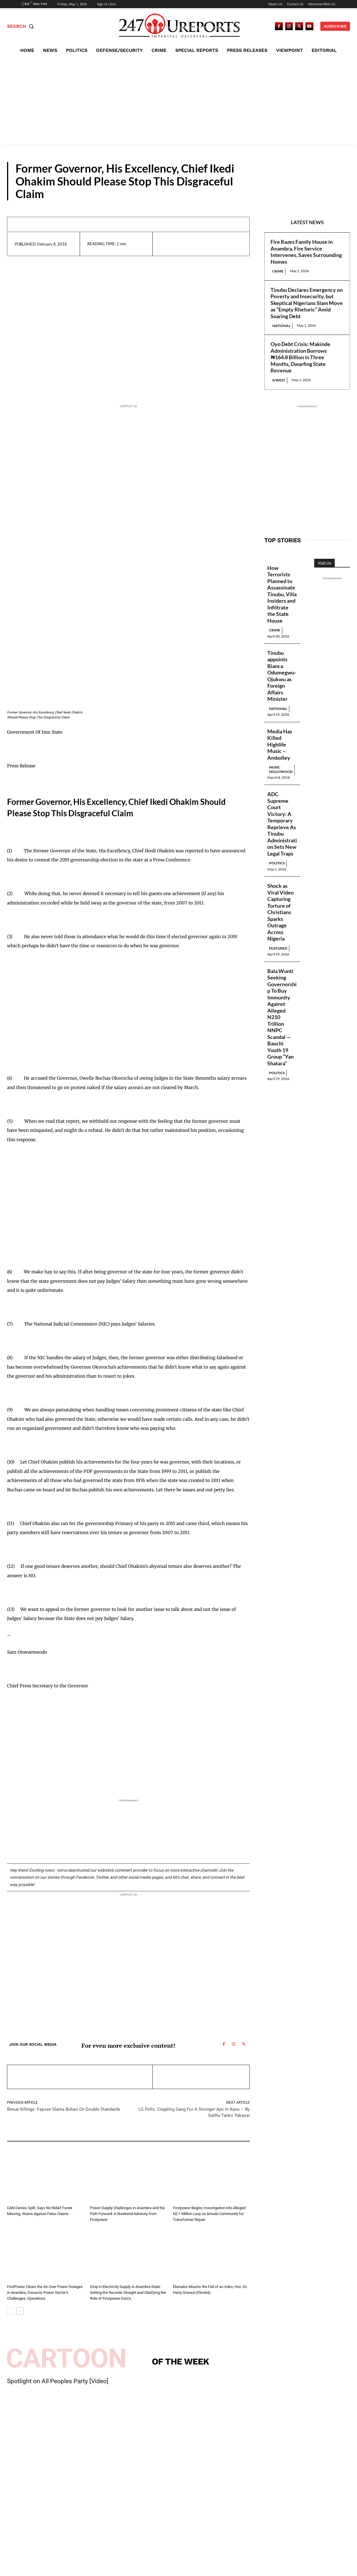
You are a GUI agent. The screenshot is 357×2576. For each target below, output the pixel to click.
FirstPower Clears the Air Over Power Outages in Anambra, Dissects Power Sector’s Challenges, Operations (45, 2292)
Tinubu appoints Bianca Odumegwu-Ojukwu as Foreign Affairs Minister (281, 676)
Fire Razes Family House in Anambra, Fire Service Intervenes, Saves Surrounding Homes (306, 251)
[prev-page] (10, 2311)
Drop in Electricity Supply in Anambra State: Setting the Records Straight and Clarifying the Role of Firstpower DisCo (128, 2292)
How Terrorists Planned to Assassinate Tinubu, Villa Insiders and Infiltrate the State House (282, 594)
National (281, 325)
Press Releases (319, 195)
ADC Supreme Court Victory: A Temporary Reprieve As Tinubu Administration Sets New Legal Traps (282, 824)
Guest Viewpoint (103, 2200)
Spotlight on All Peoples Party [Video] (57, 2381)
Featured (278, 948)
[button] (21, 26)
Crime (277, 271)
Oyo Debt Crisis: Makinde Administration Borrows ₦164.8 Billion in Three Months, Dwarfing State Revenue (300, 357)
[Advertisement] (178, 100)
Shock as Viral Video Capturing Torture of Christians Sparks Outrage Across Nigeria (280, 912)
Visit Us (324, 563)
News (179, 2200)
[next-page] (20, 2311)
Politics (277, 863)
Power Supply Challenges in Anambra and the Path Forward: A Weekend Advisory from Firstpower (127, 2214)
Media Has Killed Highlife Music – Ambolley (279, 744)
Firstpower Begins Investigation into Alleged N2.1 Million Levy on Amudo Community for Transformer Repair (209, 2214)
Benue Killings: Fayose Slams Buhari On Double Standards (63, 2109)
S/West (278, 380)
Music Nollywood (281, 769)
